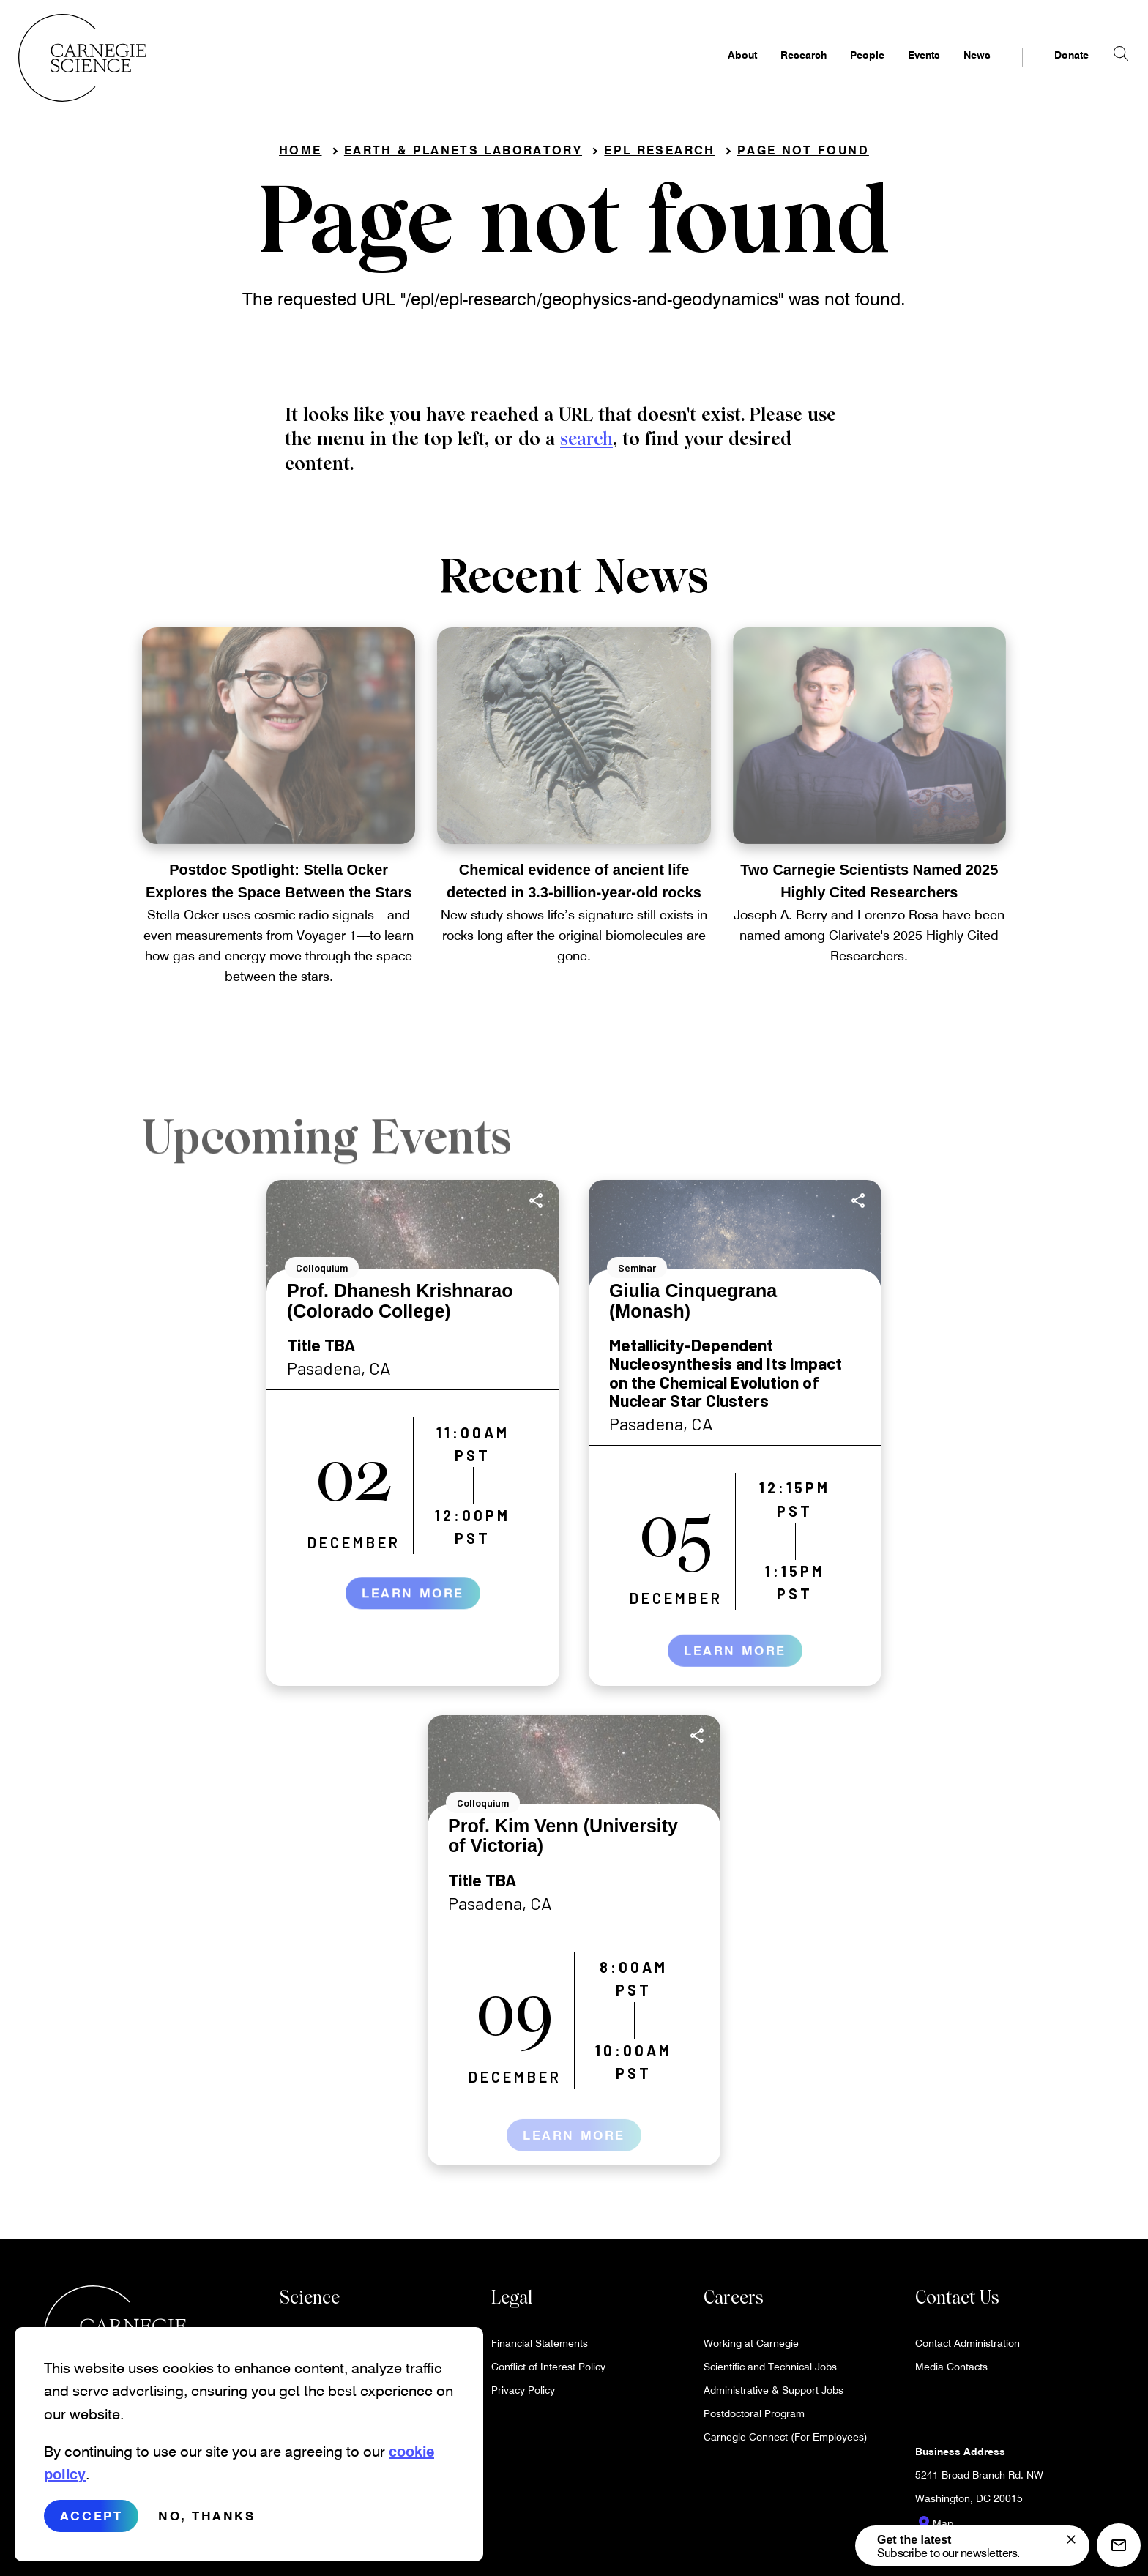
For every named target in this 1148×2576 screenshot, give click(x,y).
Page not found (803, 154)
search (586, 444)
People (841, 70)
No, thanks (207, 2515)
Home (300, 154)
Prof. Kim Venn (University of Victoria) (563, 1840)
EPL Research (659, 154)
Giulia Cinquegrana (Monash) (693, 1305)
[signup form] (1071, 2539)
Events (898, 70)
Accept (91, 2515)
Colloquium (322, 1272)
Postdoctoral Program (754, 2417)
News (951, 70)
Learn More (413, 1609)
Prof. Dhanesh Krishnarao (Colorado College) (399, 1305)
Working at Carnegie (751, 2347)
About (716, 70)
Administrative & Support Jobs (773, 2394)
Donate (1046, 70)
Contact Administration (967, 2347)
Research (778, 70)
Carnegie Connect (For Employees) (786, 2441)
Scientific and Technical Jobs (770, 2371)
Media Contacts (951, 2371)
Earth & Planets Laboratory (463, 154)
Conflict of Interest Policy (548, 2371)
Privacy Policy (523, 2394)
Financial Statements (539, 2347)
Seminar (637, 1272)
